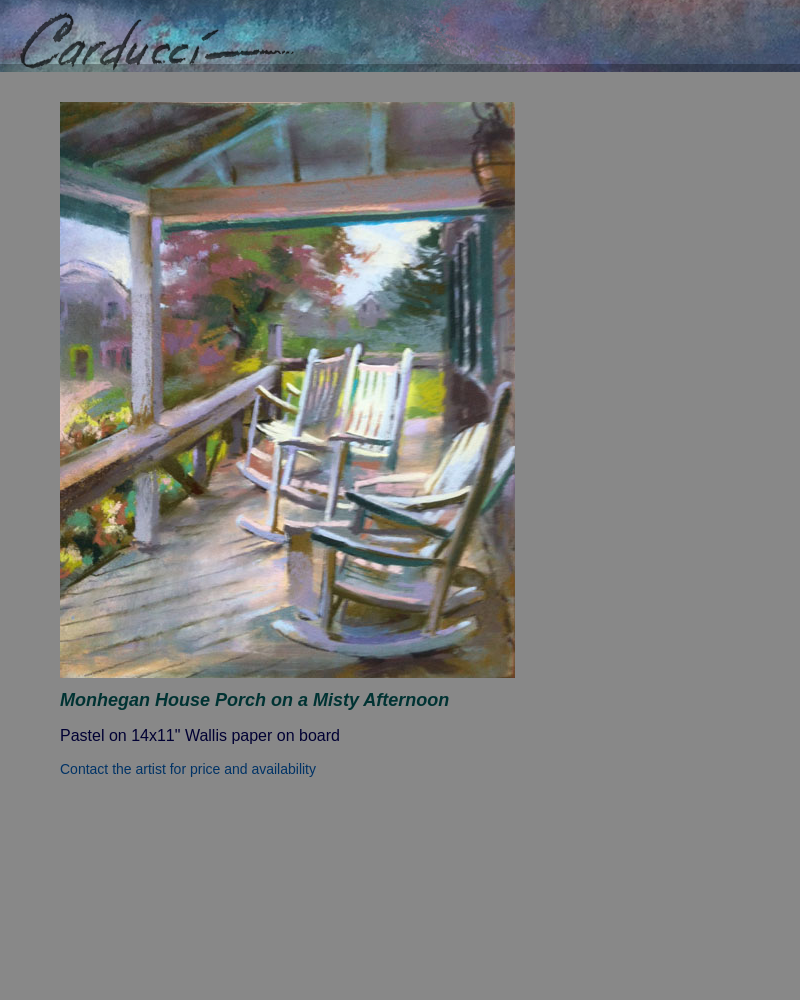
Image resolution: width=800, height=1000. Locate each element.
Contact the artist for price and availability (188, 769)
